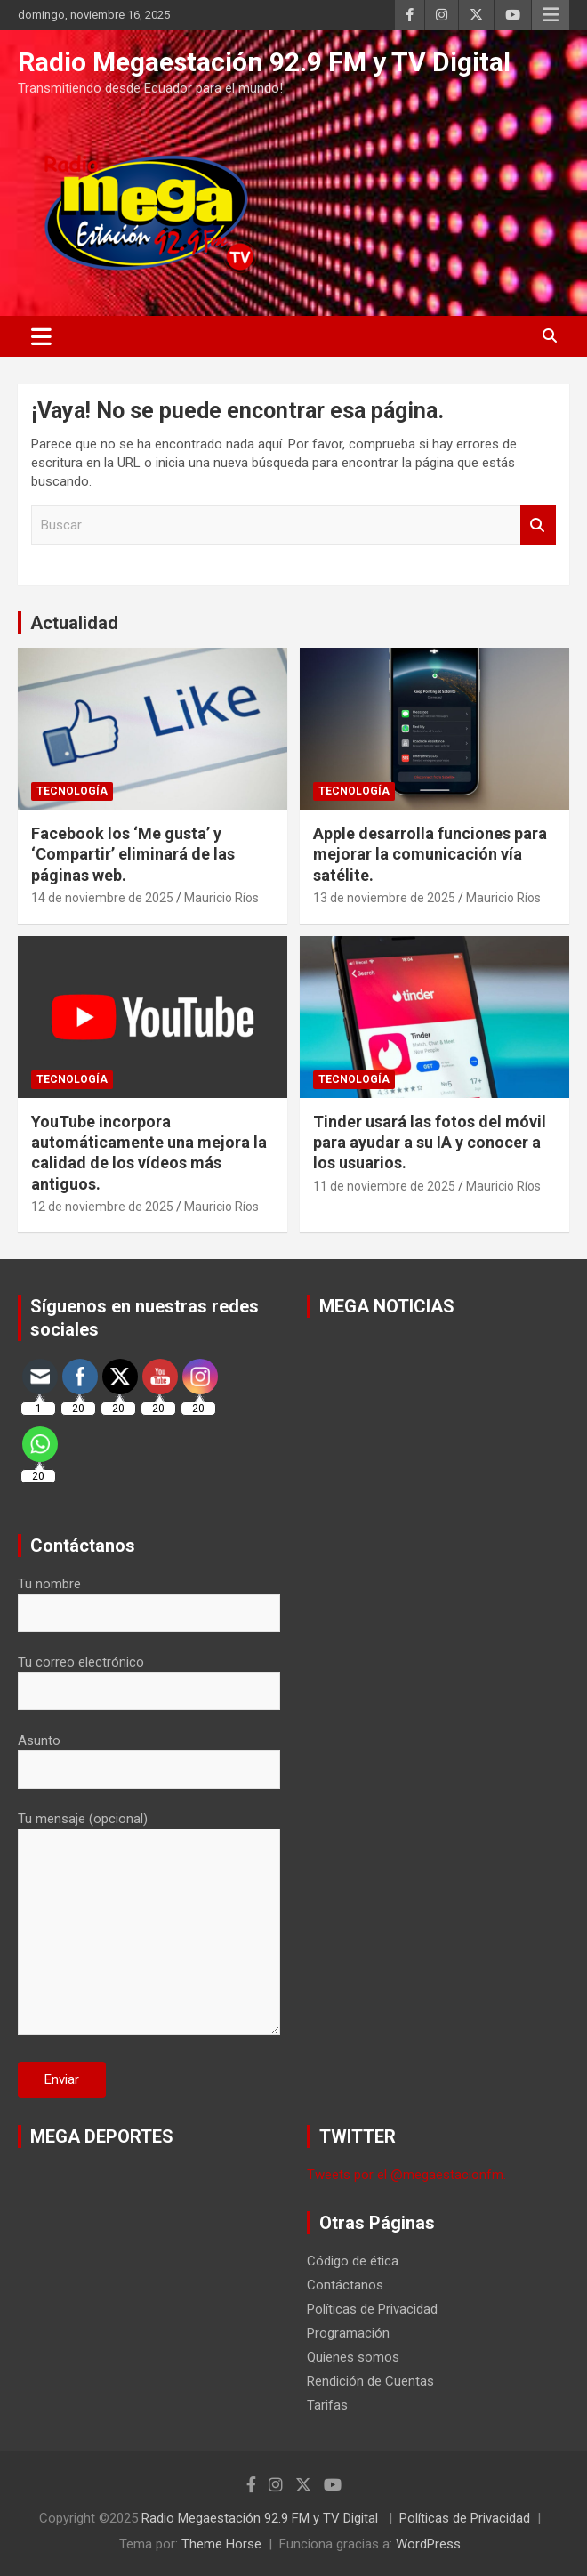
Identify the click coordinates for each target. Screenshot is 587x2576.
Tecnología (72, 791)
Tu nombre (149, 1598)
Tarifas (327, 2405)
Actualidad (74, 623)
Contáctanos (345, 2285)
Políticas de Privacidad (372, 2309)
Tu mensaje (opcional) (149, 1925)
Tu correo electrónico (149, 1676)
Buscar (538, 525)
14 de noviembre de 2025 (102, 898)
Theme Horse (221, 2544)
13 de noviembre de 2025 (384, 898)
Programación (348, 2333)
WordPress (428, 2544)
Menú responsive (550, 15)
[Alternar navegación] (41, 336)
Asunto (149, 1754)
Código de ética (352, 2261)
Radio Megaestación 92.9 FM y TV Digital (264, 61)
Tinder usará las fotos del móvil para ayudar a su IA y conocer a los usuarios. (429, 1142)
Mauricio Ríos (221, 898)
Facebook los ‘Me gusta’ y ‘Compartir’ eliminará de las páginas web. (133, 854)
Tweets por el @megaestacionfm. (406, 2175)
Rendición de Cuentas (370, 2381)
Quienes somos (353, 2357)
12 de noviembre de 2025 (102, 1206)
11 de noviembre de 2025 (384, 1186)
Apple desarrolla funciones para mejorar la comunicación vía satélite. (430, 854)
